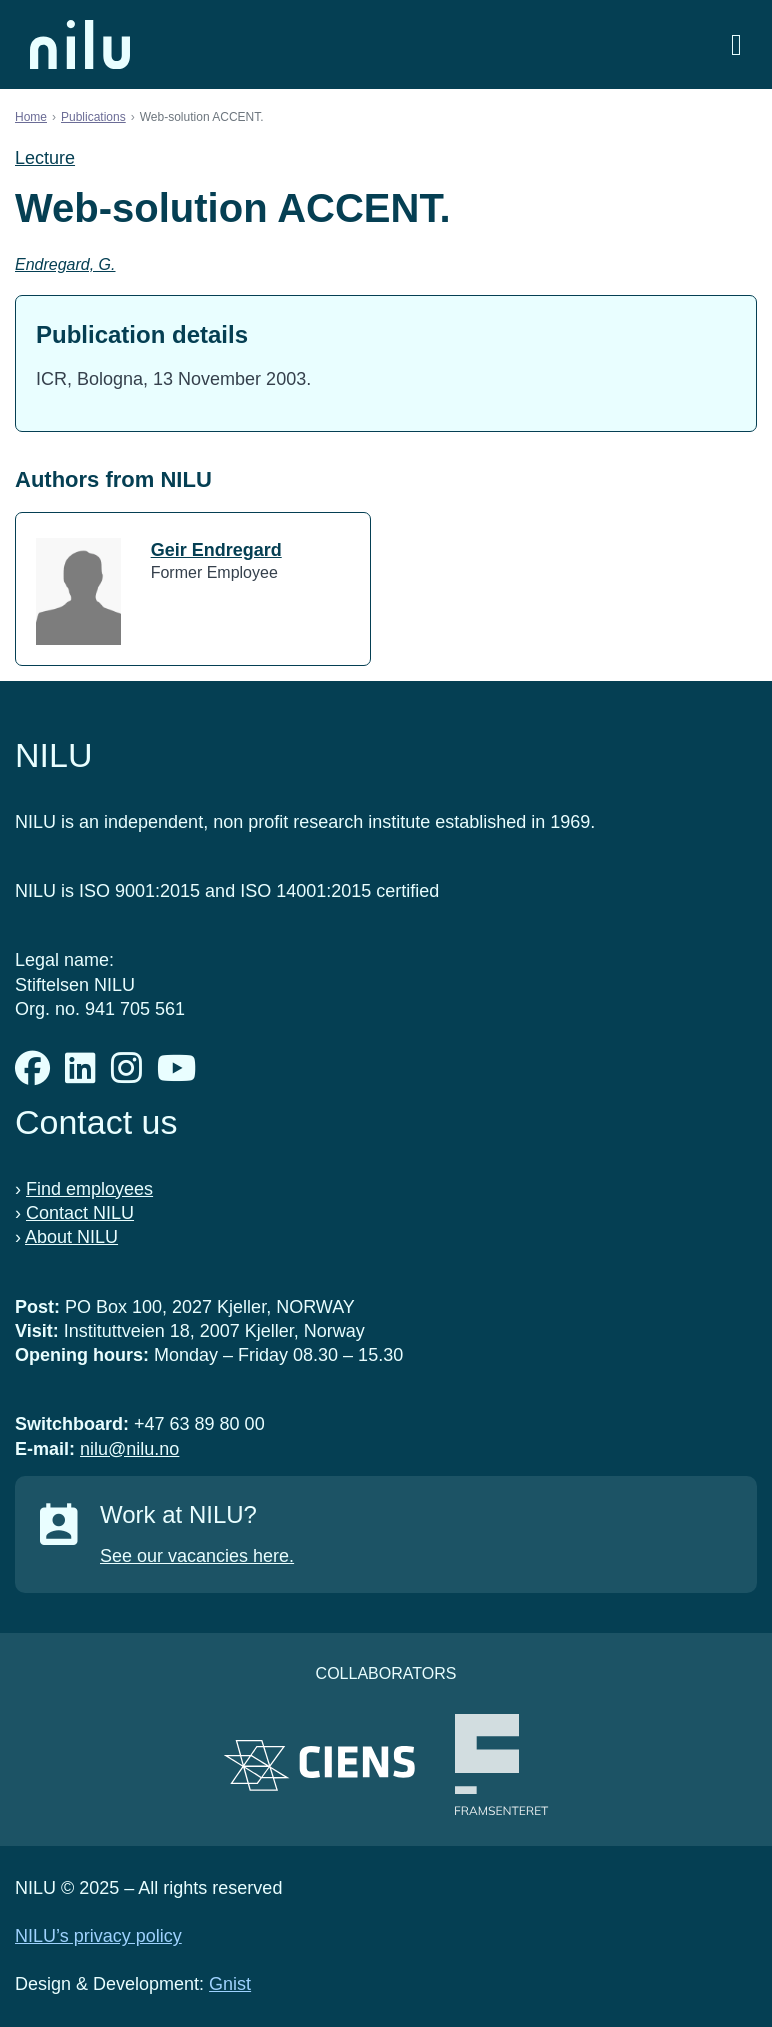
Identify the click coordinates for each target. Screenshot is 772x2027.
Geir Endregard (216, 550)
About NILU (71, 1237)
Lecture (45, 158)
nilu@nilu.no (129, 1449)
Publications (93, 117)
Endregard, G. (65, 264)
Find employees (89, 1189)
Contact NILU (80, 1213)
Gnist (230, 1984)
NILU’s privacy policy (98, 1936)
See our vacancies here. (197, 1556)
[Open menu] (736, 44)
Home (31, 117)
